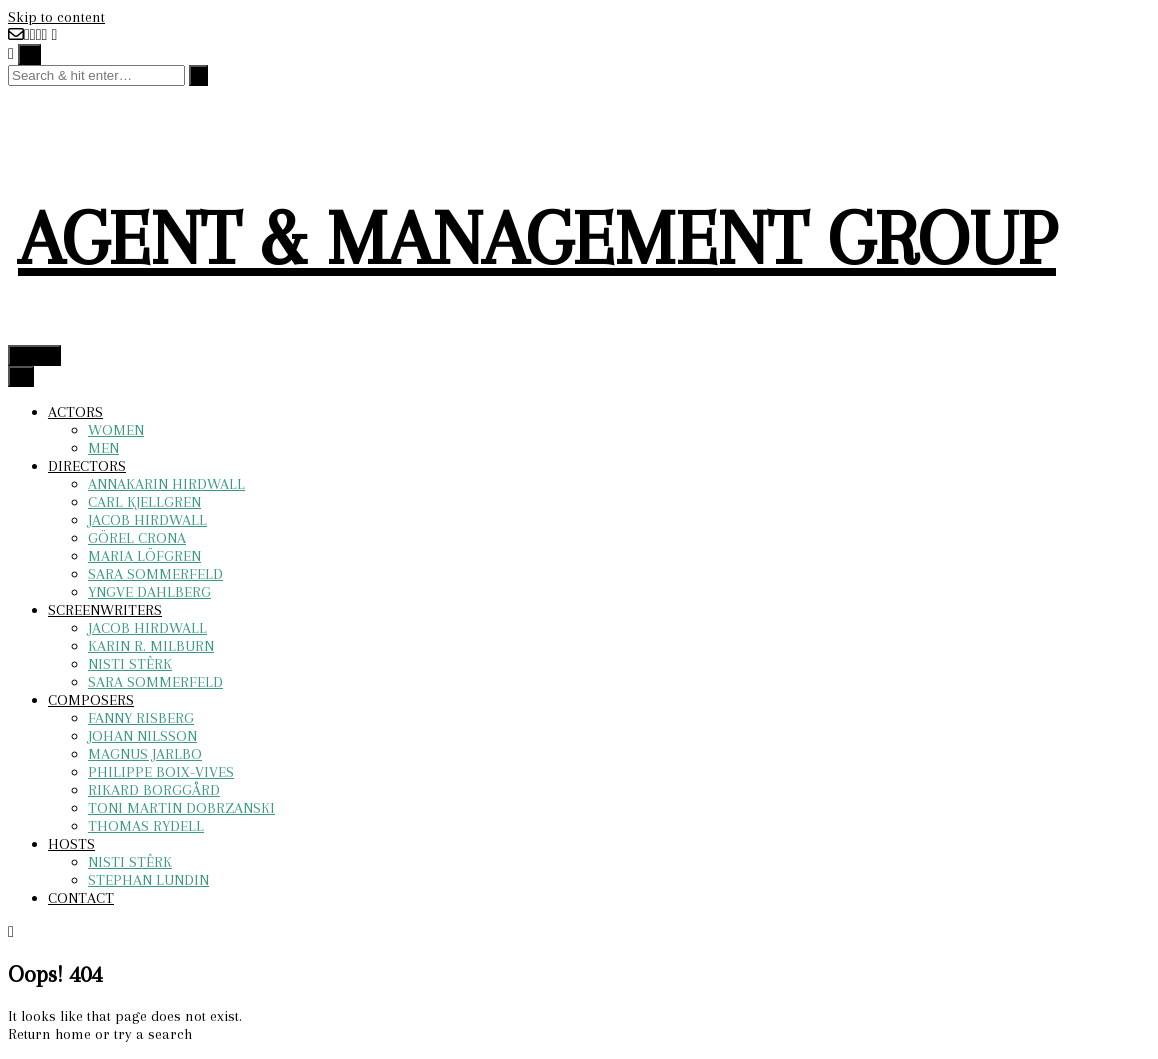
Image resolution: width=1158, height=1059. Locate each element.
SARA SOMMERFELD (155, 574)
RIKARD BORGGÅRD (154, 790)
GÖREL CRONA (137, 538)
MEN (103, 448)
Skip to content (56, 17)
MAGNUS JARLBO (145, 754)
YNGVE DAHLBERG (149, 592)
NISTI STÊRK (130, 664)
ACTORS (75, 412)
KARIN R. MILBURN (151, 646)
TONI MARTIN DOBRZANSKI (181, 808)
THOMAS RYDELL (146, 826)
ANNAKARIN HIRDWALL (166, 484)
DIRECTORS (87, 466)
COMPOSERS (91, 700)
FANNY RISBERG (141, 718)
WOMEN (116, 430)
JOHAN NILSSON (142, 736)
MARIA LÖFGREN (144, 556)
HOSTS (71, 844)
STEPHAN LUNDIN (148, 880)
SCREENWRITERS (105, 610)
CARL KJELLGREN (144, 502)
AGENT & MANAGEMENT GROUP (537, 238)
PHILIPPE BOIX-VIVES (161, 772)
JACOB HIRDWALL (147, 520)
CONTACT (81, 898)
